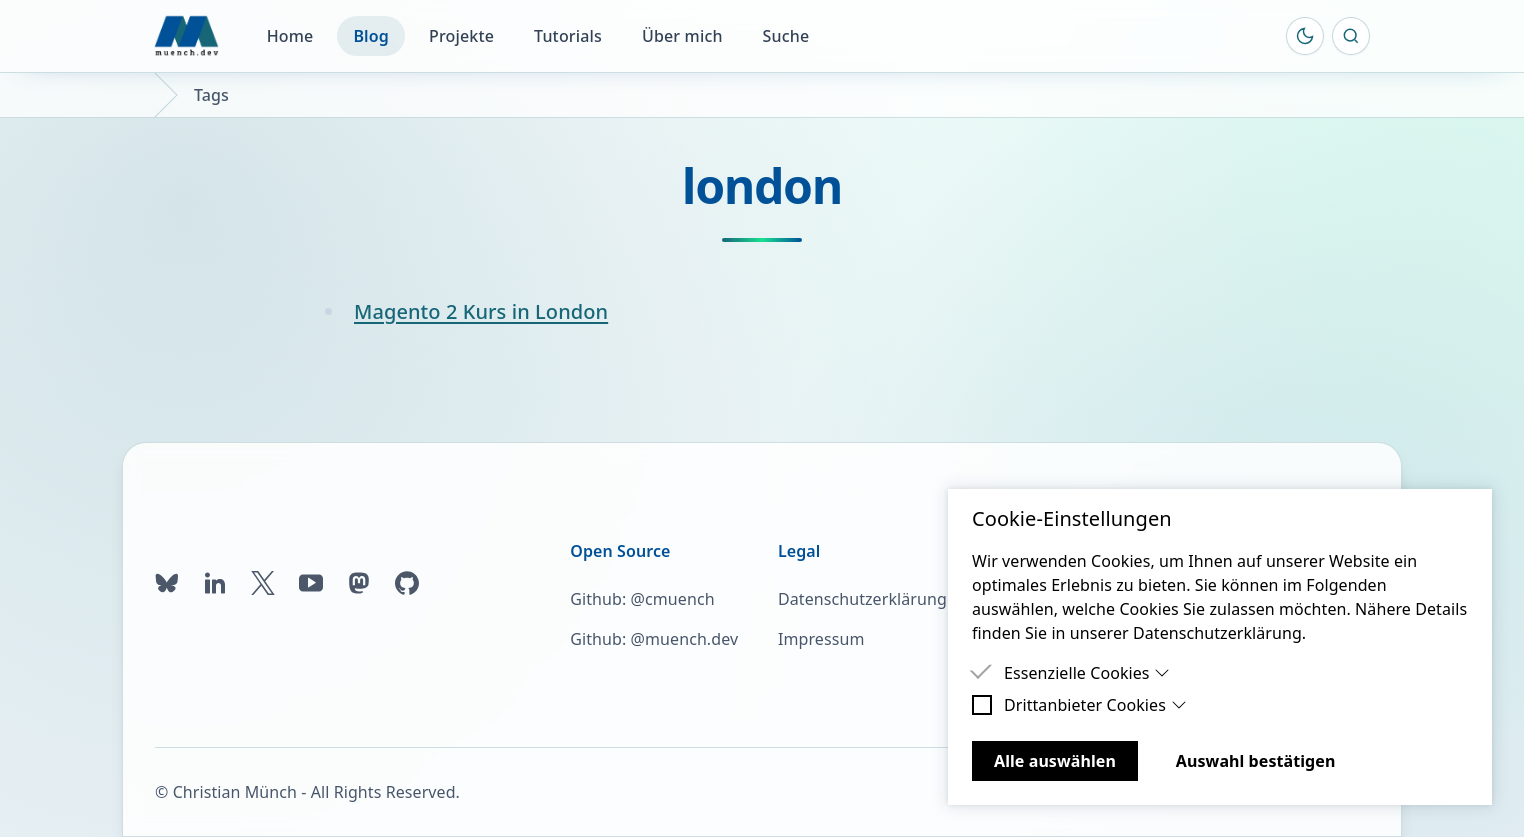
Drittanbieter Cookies (1095, 705)
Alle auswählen (1055, 761)
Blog (371, 36)
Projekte (461, 36)
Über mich (682, 36)
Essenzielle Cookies (1087, 673)
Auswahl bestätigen (1256, 761)
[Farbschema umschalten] (1305, 36)
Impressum (821, 639)
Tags (211, 95)
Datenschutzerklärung (862, 599)
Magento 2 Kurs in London (481, 311)
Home (290, 36)
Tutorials (568, 36)
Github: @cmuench (642, 599)
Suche (786, 36)
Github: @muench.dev (654, 639)
